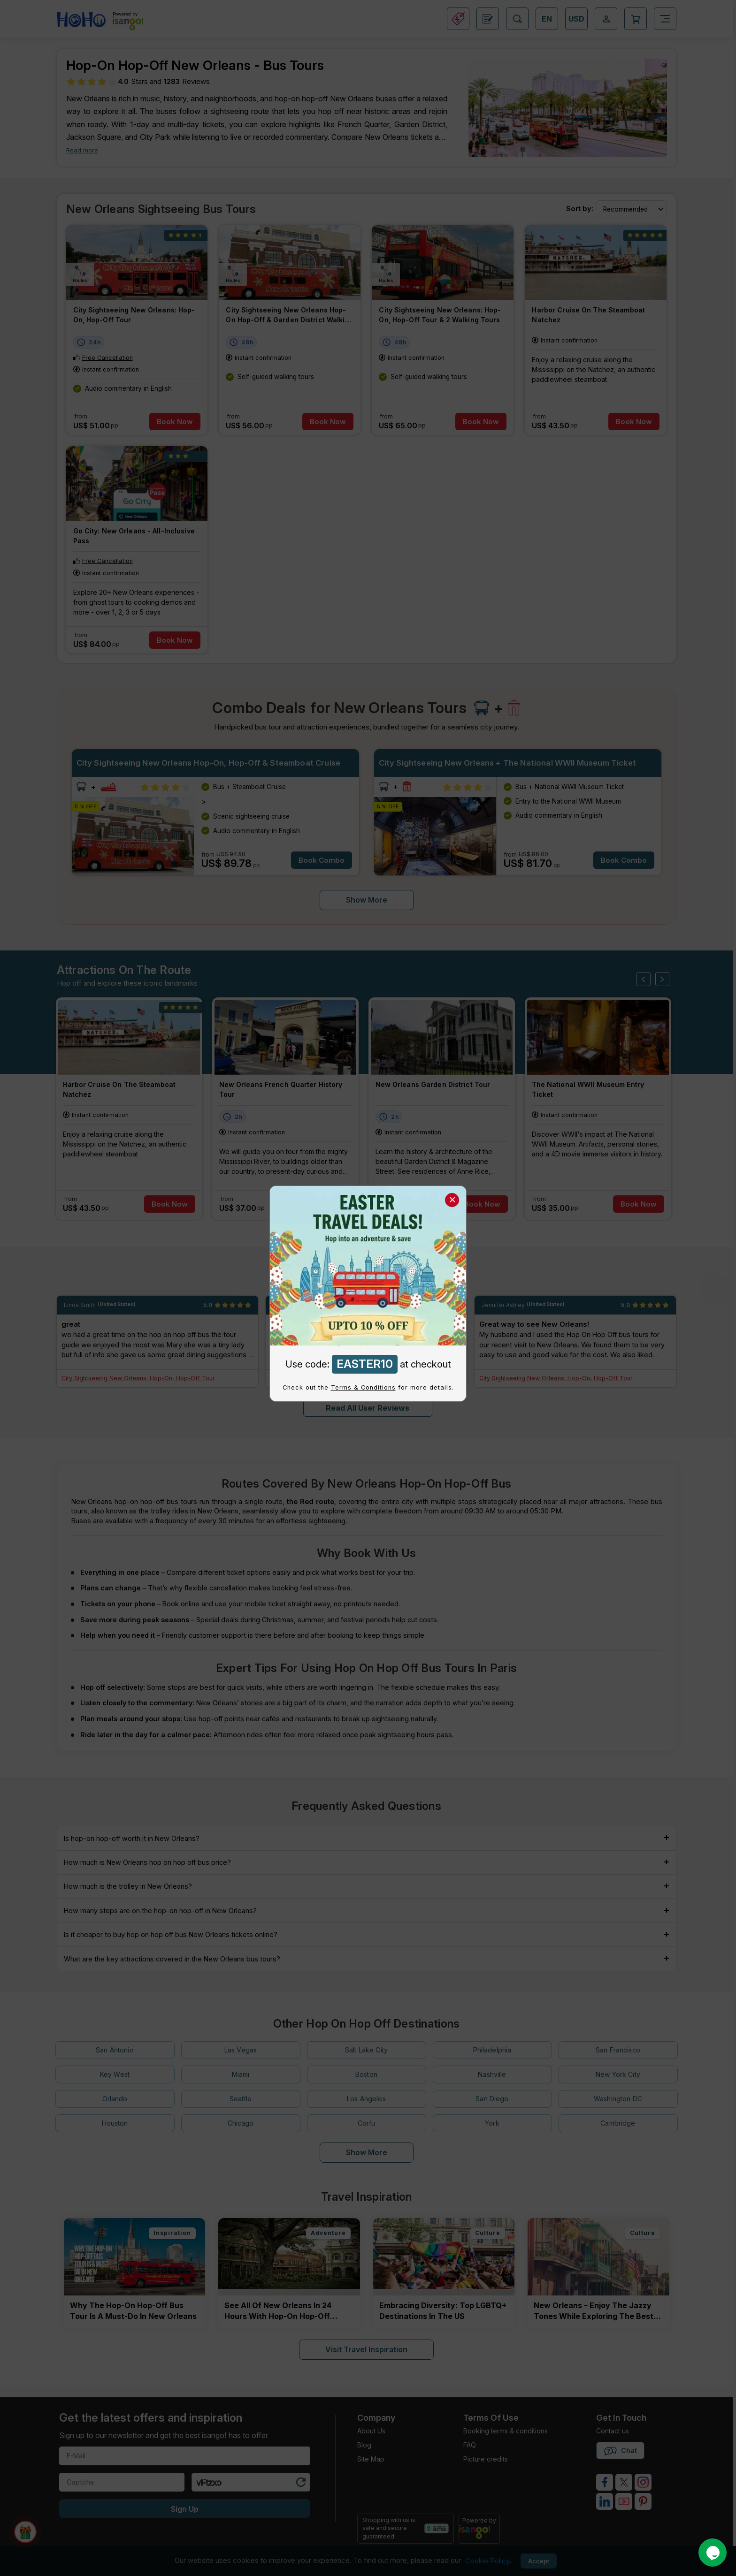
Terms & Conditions (363, 1387)
